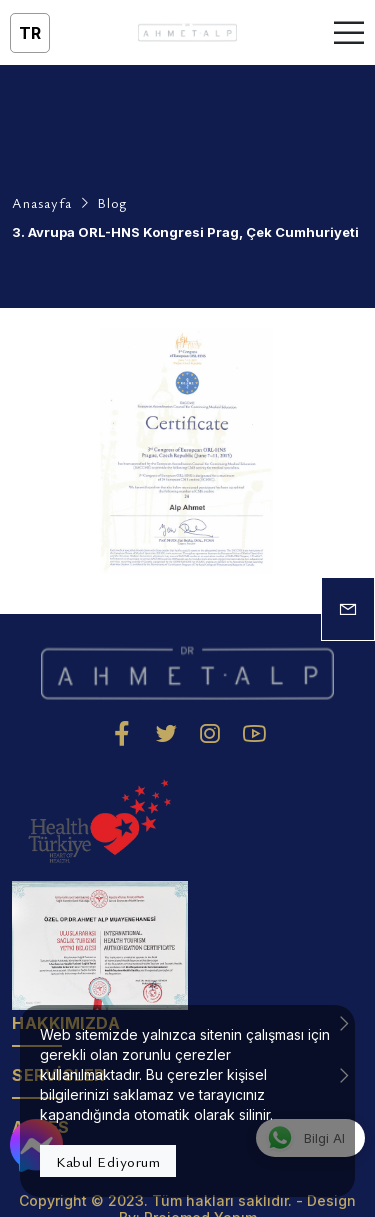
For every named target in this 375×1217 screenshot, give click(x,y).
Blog (112, 202)
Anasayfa (42, 202)
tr (30, 33)
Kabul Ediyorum (108, 1161)
